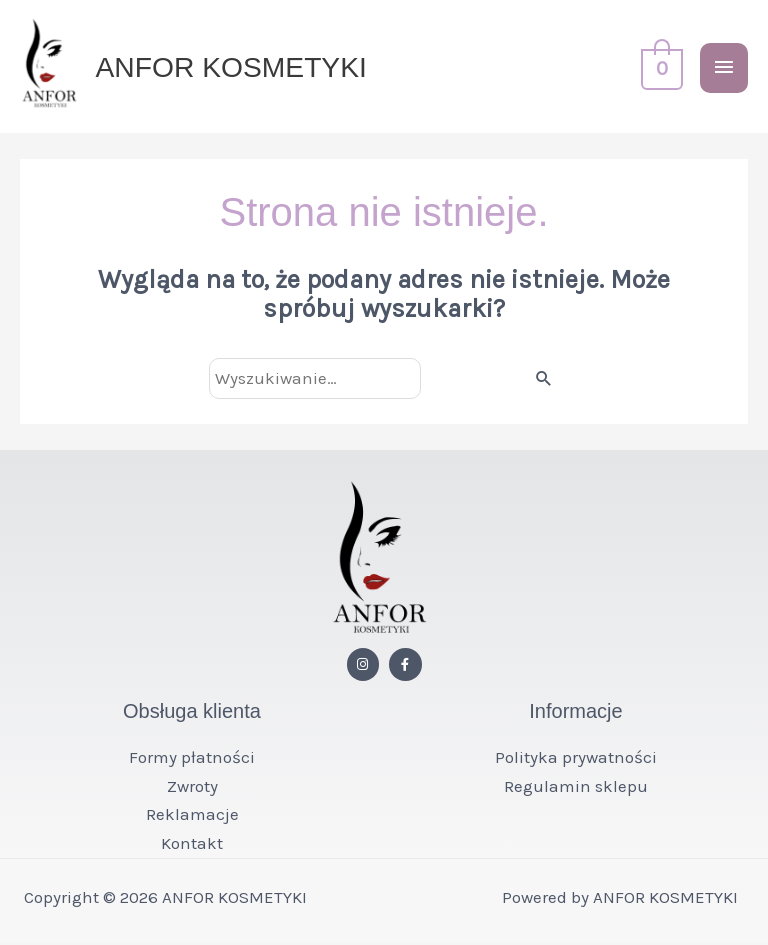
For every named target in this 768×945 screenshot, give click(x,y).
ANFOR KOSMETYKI (236, 68)
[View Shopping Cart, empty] (660, 68)
